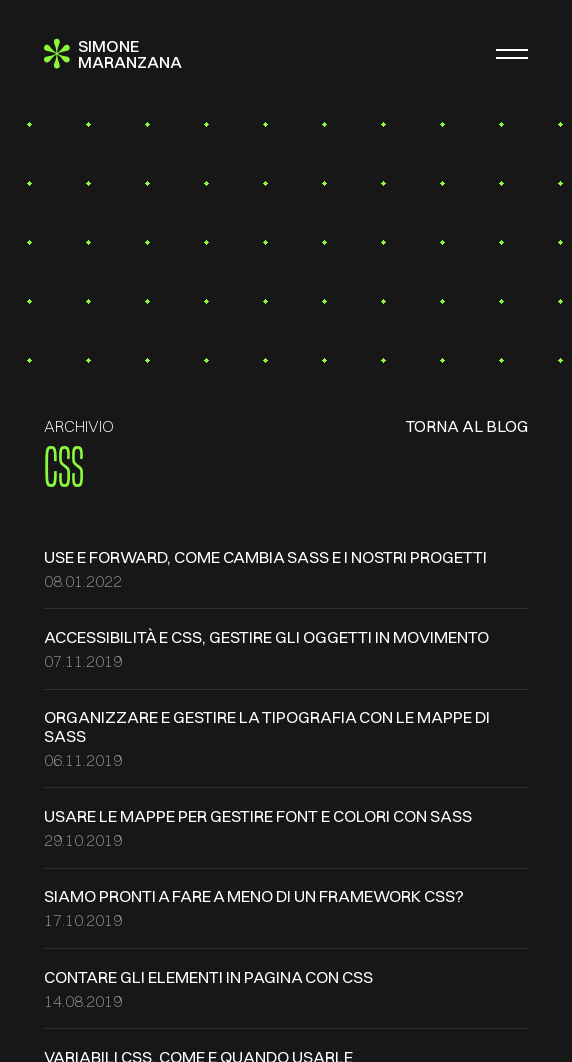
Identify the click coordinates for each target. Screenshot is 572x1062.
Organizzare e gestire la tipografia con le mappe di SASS (267, 726)
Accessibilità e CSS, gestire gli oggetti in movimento (266, 637)
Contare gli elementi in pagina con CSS (208, 977)
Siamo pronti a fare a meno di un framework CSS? (254, 896)
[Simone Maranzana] (113, 54)
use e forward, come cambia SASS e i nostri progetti (265, 557)
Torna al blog (466, 426)
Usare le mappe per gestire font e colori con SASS (258, 816)
